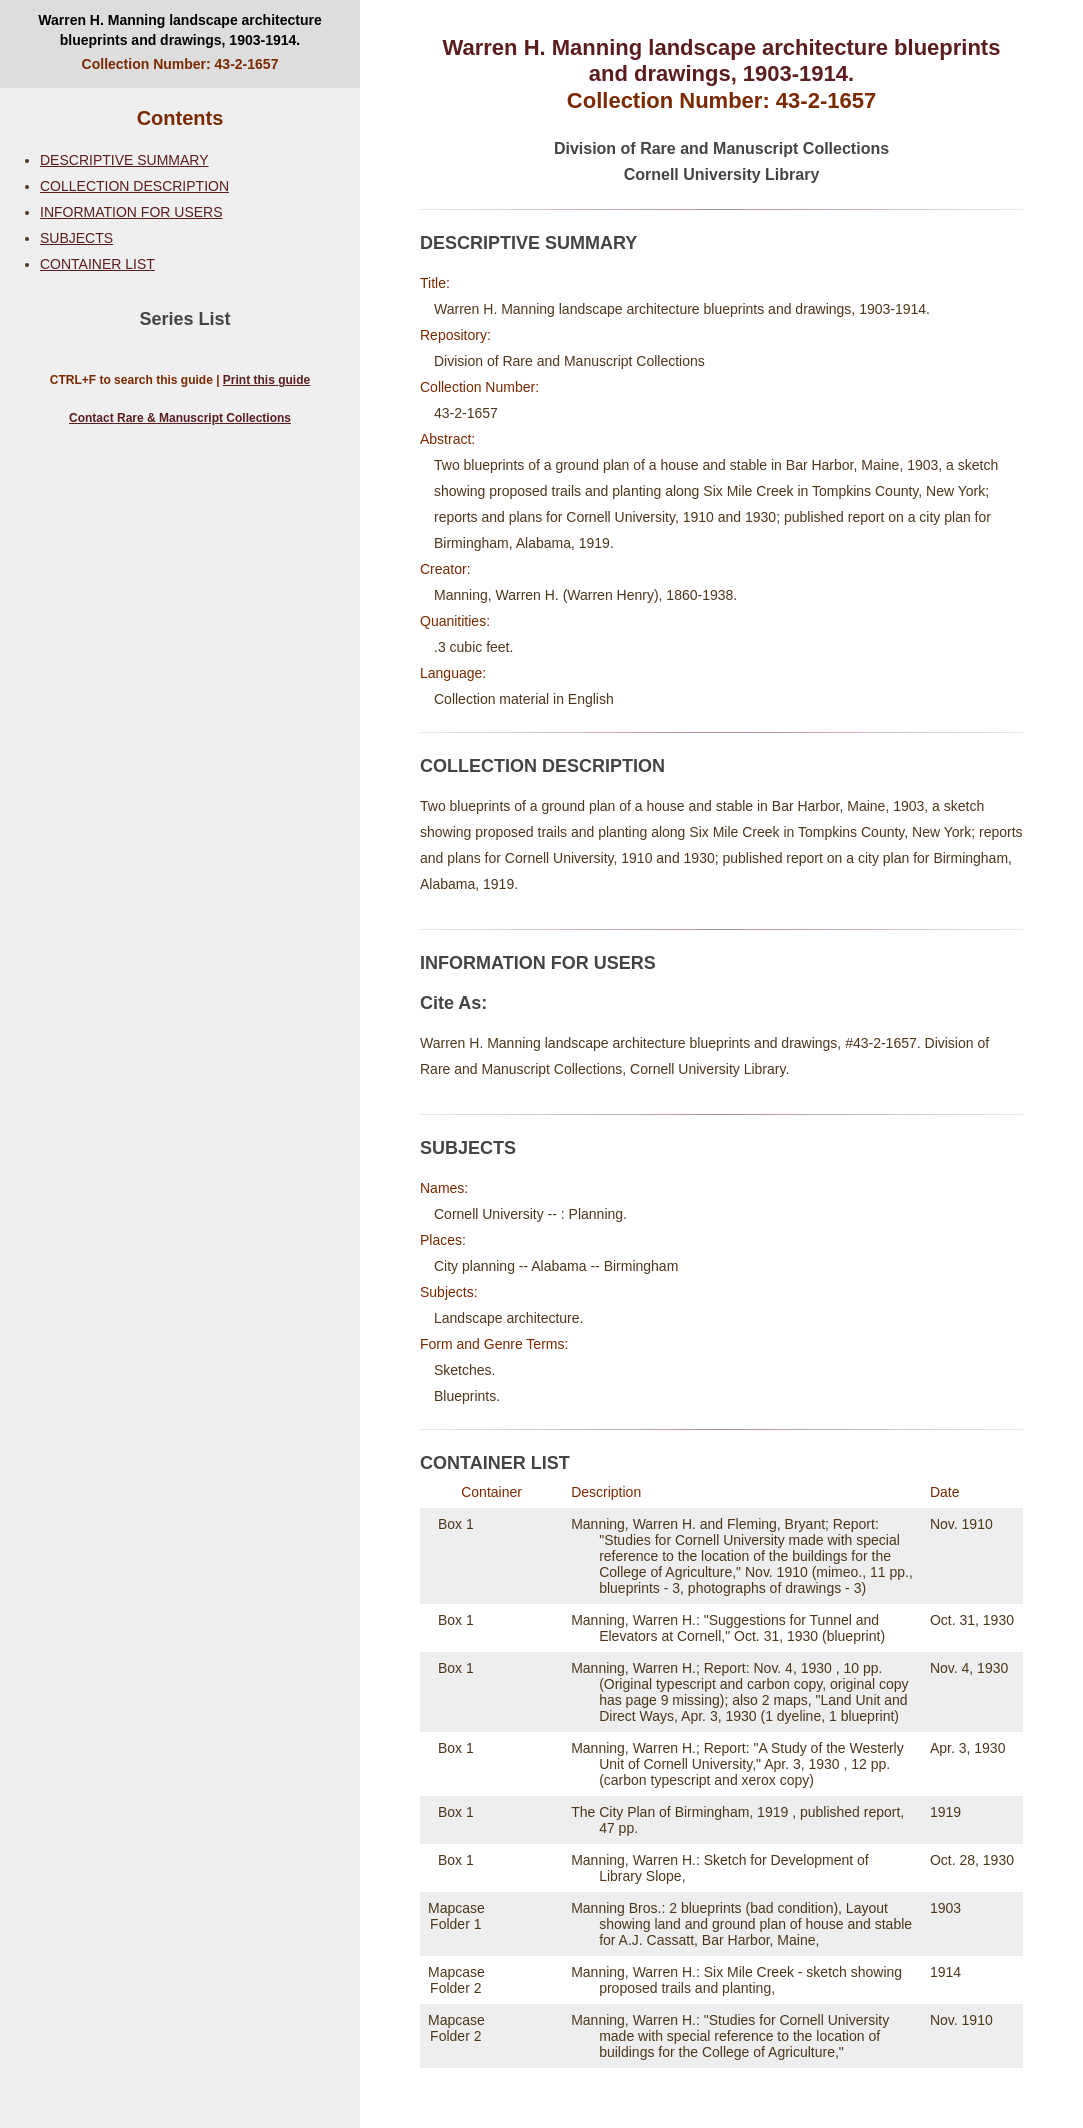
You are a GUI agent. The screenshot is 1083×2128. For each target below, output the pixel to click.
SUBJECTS (76, 238)
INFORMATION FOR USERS (131, 212)
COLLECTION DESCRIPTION (134, 186)
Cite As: (453, 1003)
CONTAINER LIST (97, 264)
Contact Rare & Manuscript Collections (180, 418)
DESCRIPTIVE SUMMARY (124, 160)
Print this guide (266, 380)
